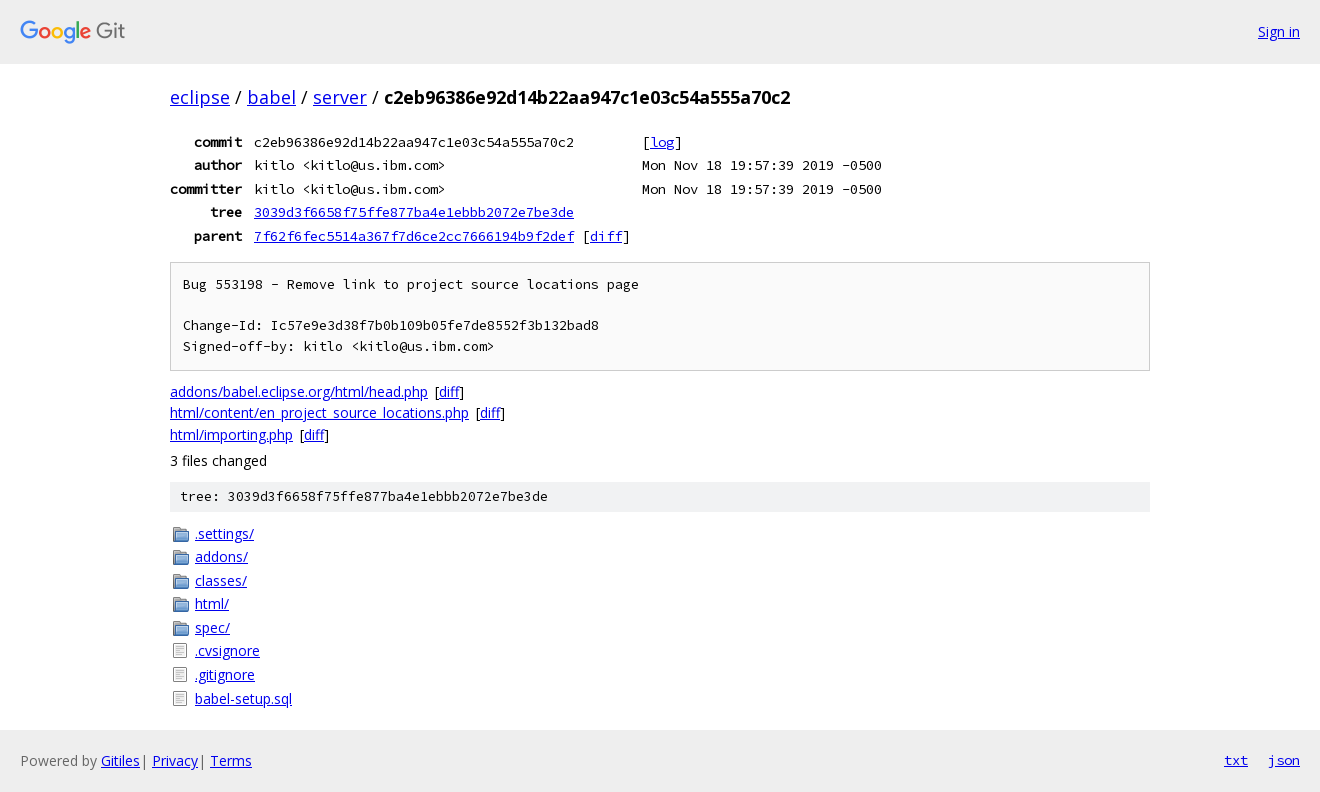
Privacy (175, 760)
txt (1236, 760)
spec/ (212, 627)
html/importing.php (231, 434)
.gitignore (225, 674)
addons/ (221, 556)
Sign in (1279, 31)
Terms (231, 760)
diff (606, 236)
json (1284, 760)
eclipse (200, 97)
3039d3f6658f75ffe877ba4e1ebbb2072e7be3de (414, 212)
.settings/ (224, 533)
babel (271, 97)
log (662, 142)
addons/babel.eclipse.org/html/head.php (299, 391)
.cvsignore (227, 650)
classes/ (221, 580)
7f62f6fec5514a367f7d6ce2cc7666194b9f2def (414, 236)
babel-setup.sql (243, 698)
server (340, 97)
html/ (212, 603)
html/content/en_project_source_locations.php (319, 412)
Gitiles (120, 760)
